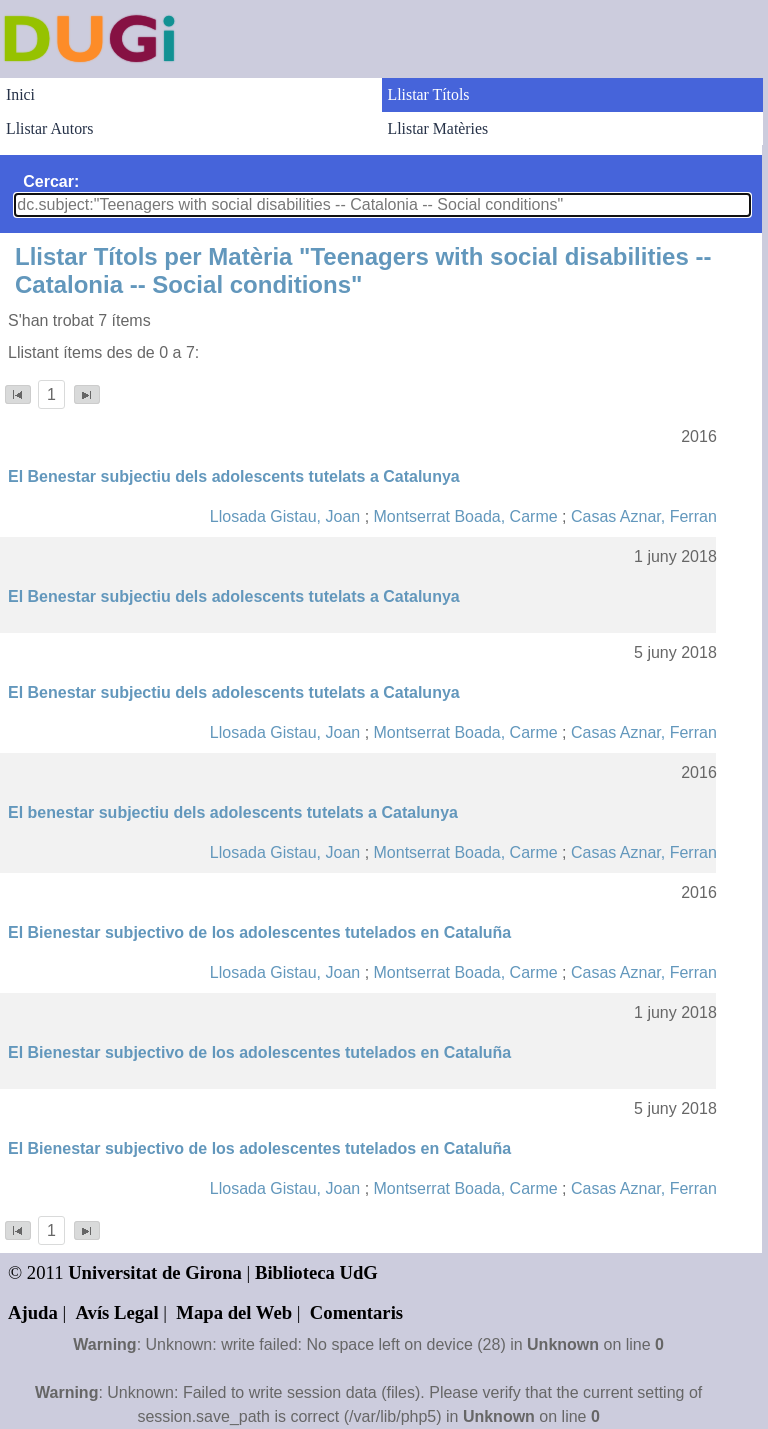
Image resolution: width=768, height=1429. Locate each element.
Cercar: (51, 181)
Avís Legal (117, 1312)
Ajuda (33, 1312)
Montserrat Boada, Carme (466, 516)
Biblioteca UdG (316, 1272)
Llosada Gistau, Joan (285, 516)
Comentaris (356, 1312)
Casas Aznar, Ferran (644, 516)
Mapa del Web (234, 1312)
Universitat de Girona (155, 1272)
